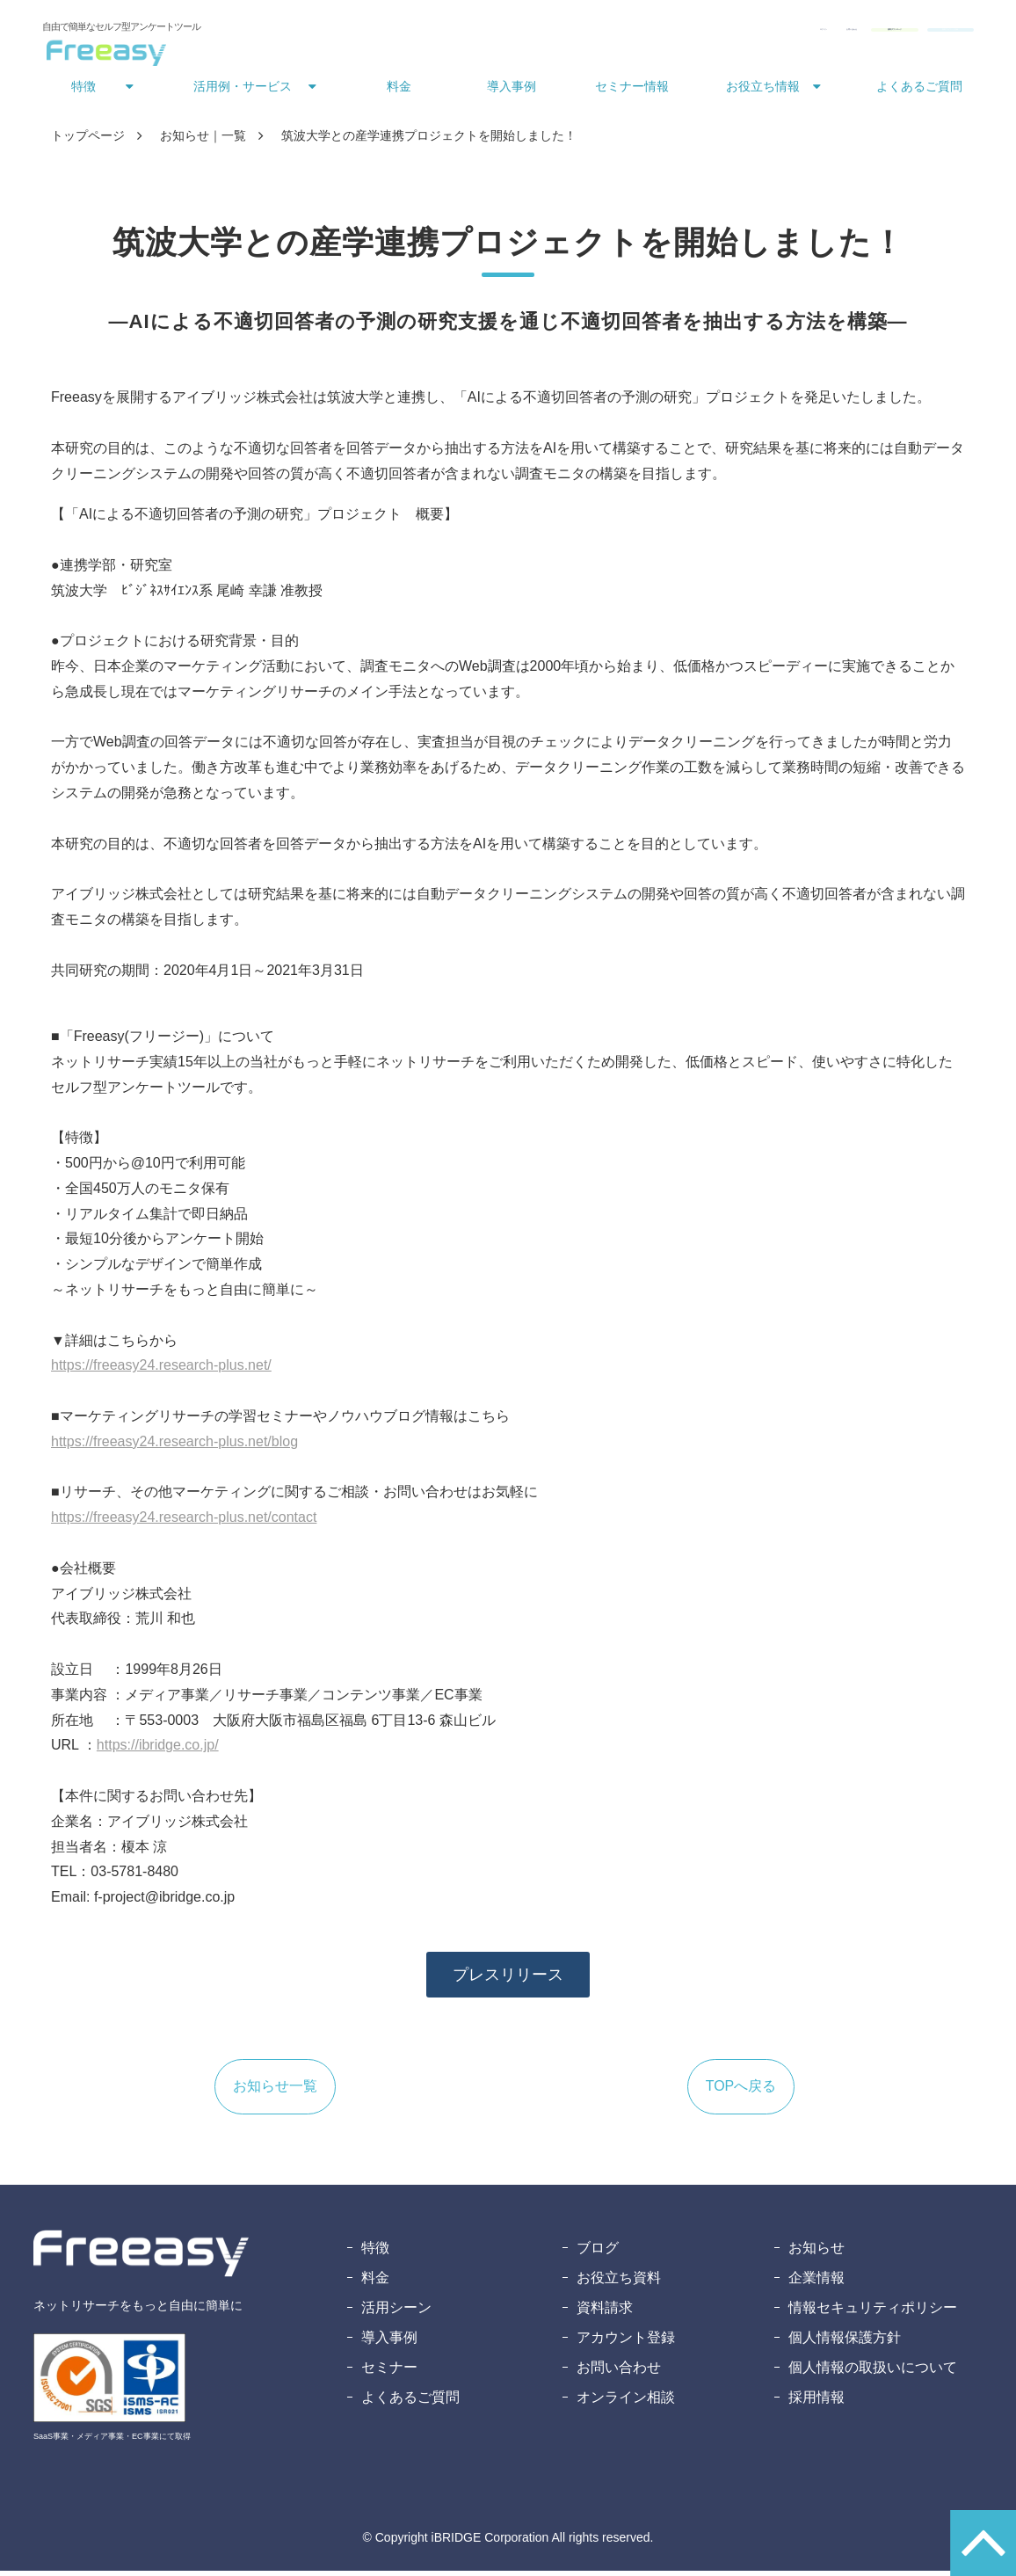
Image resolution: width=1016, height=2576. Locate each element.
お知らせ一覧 (275, 2091)
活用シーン (396, 2312)
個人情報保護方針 (844, 2342)
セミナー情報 (632, 91)
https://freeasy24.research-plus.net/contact (183, 1522)
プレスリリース (508, 1980)
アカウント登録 (626, 2342)
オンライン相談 (626, 2402)
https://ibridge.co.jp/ (158, 1750)
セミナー (389, 2372)
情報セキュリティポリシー (872, 2312)
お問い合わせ (649, 33)
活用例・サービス (242, 91)
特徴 (83, 91)
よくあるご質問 (919, 91)
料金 (399, 91)
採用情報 (816, 2402)
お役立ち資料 (619, 2282)
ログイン (567, 33)
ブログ (598, 2252)
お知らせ (816, 2252)
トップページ (88, 141)
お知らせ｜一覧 (203, 141)
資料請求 (605, 2312)
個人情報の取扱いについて (872, 2372)
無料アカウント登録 (904, 33)
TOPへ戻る (741, 2091)
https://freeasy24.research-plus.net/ (161, 1370)
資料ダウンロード (763, 33)
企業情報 (816, 2282)
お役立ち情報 (763, 91)
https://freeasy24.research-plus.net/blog (174, 1446)
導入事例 (511, 91)
